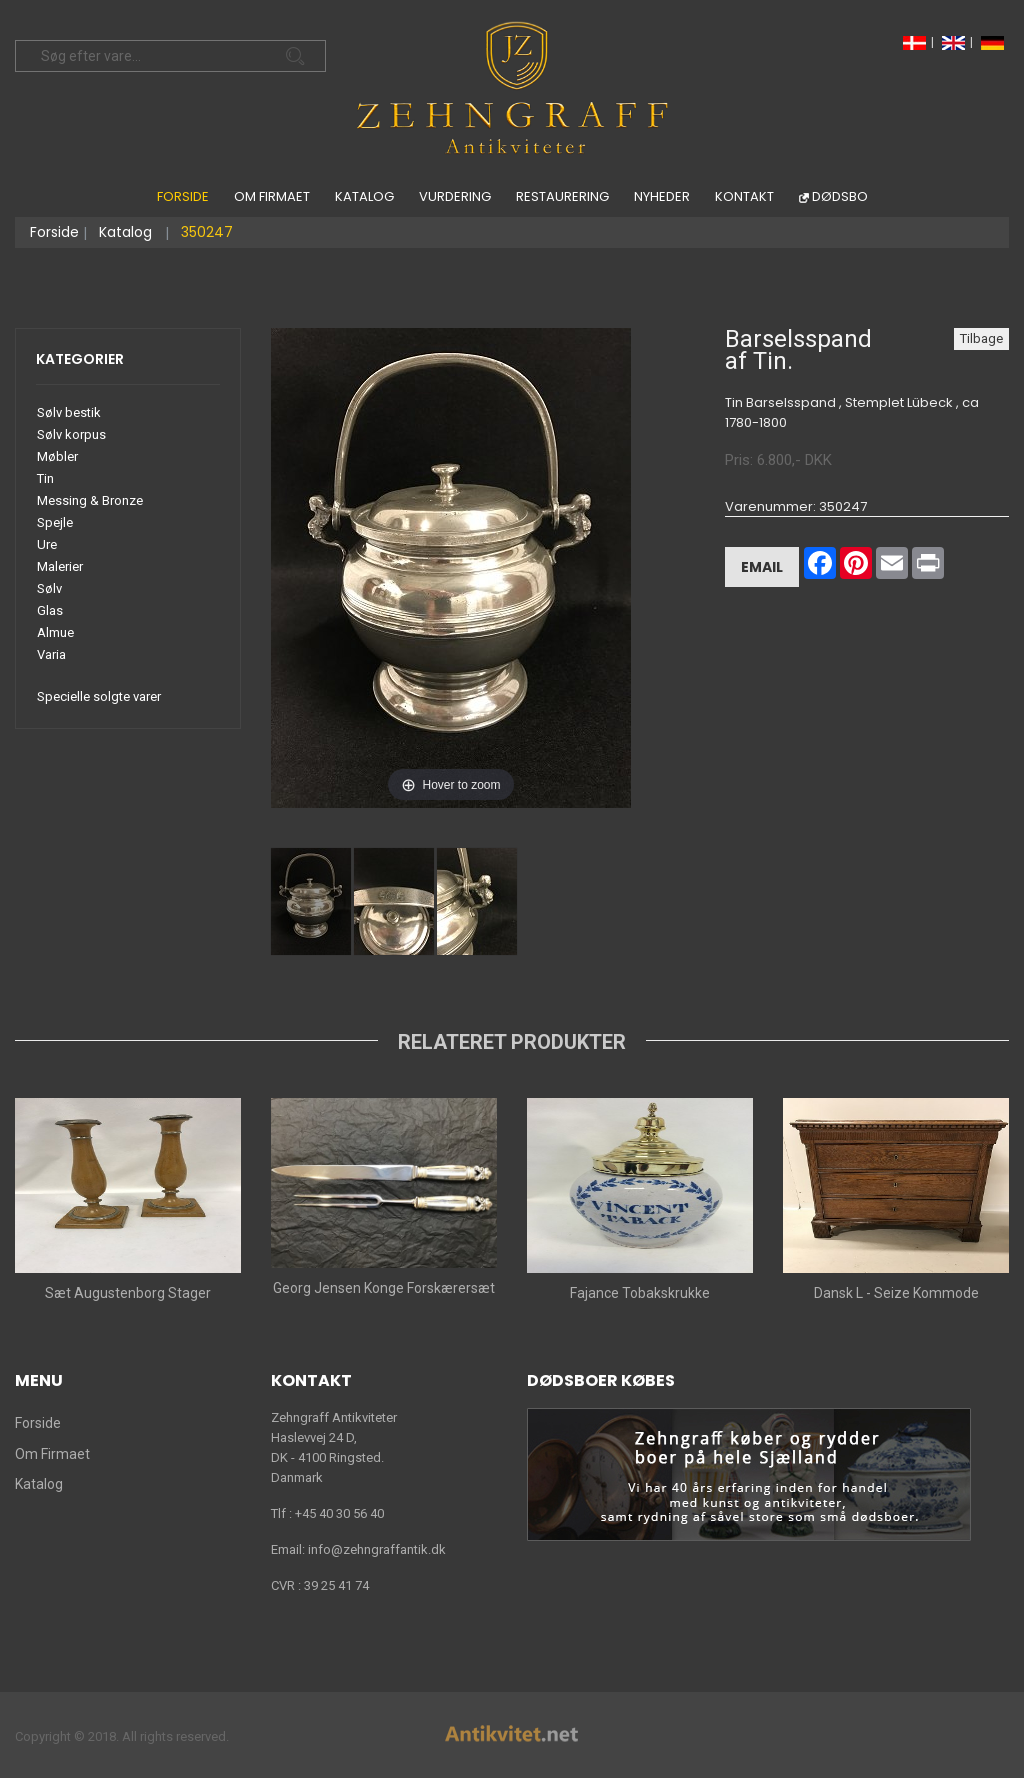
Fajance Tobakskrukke (640, 1293)
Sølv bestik (69, 412)
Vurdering (455, 196)
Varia (51, 654)
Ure (47, 544)
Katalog (364, 196)
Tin (45, 478)
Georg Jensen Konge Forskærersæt (384, 1288)
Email (762, 567)
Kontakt (744, 196)
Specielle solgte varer (99, 696)
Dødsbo (840, 196)
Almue (55, 632)
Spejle (55, 522)
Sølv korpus (71, 434)
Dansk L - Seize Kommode (896, 1293)
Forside (183, 196)
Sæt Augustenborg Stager (128, 1293)
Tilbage (981, 338)
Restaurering (562, 196)
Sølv (49, 588)
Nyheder (662, 196)
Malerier (60, 566)
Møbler (57, 456)
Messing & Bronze (90, 500)
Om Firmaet (272, 196)
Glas (50, 610)
